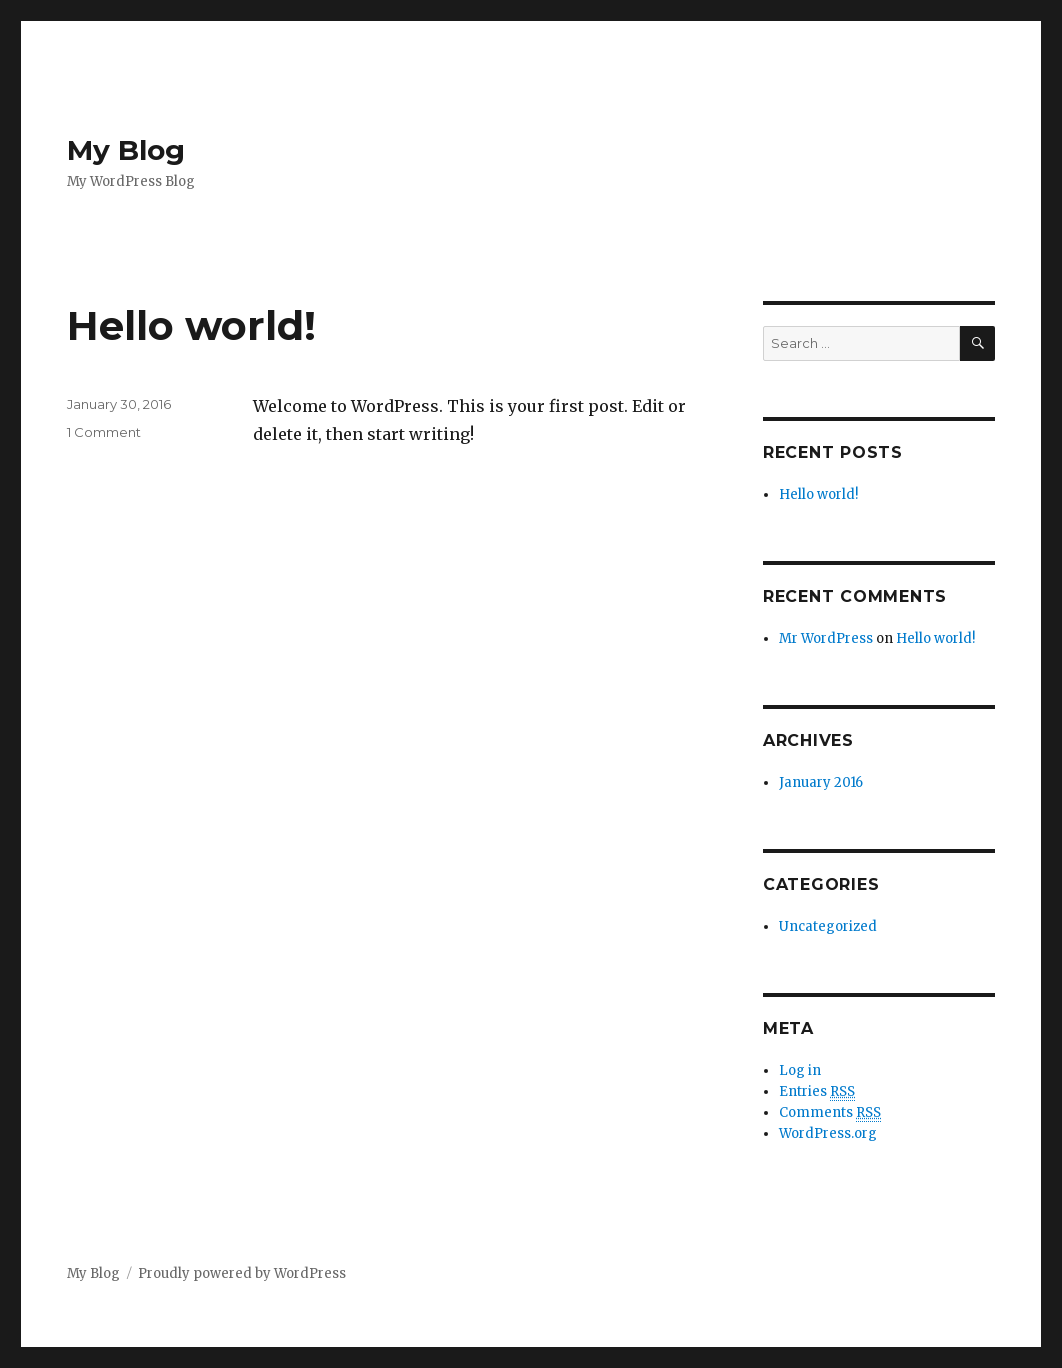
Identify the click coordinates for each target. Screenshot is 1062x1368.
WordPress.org (828, 1133)
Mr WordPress (826, 638)
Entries (817, 1092)
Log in (800, 1070)
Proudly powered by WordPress (242, 1273)
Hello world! (191, 325)
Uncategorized (828, 926)
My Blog (126, 150)
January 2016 (821, 782)
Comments (830, 1113)
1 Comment (104, 432)
